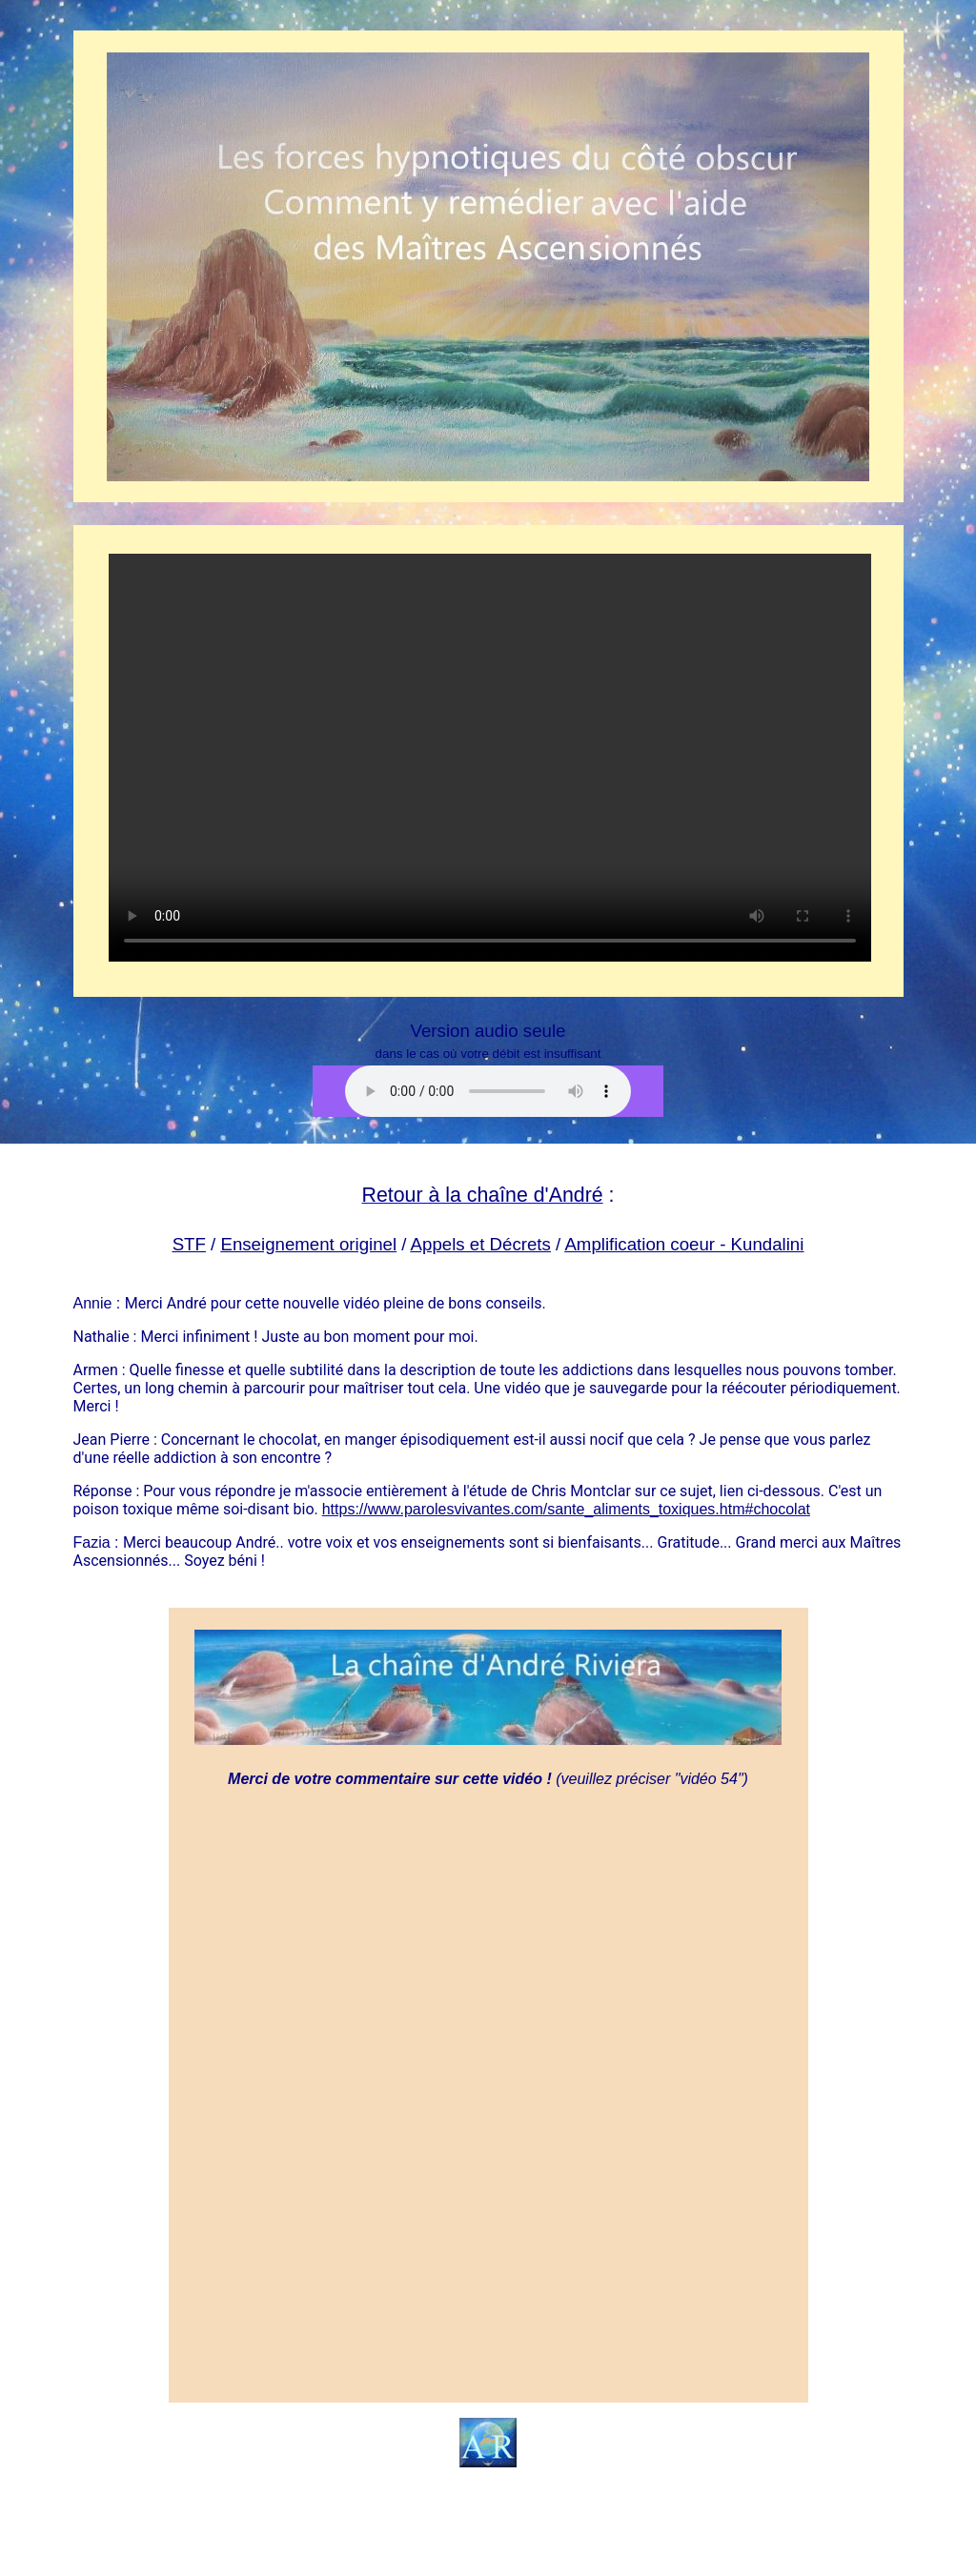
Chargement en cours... (489, 2092)
